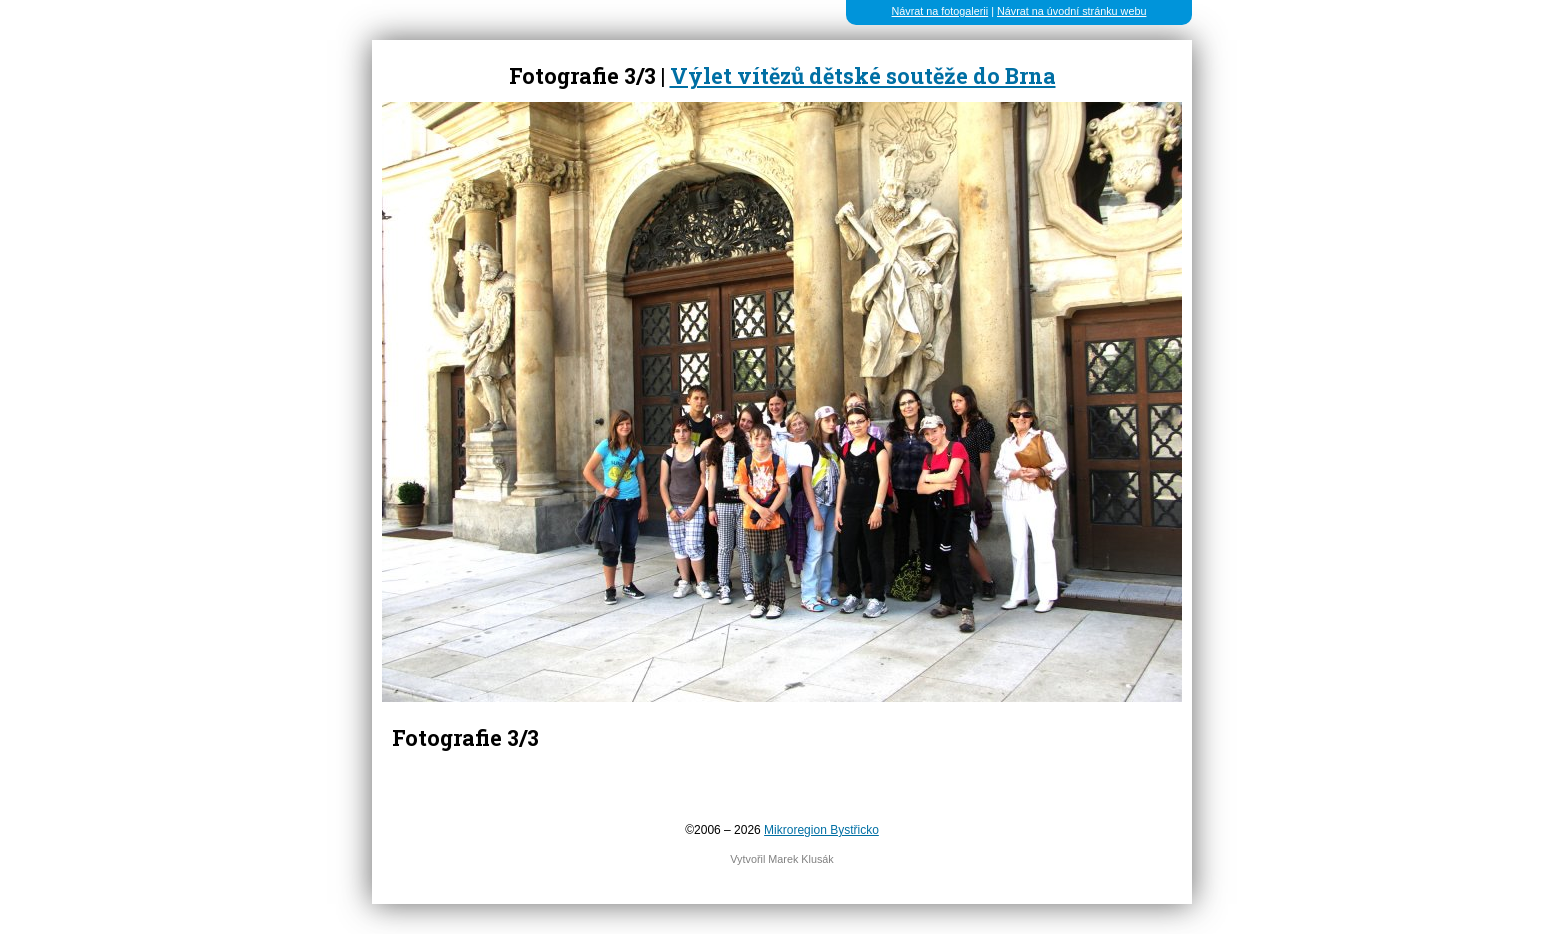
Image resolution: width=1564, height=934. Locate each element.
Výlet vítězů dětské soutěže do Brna (863, 75)
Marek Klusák (800, 859)
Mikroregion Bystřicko (821, 830)
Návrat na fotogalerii (940, 11)
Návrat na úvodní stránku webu (1071, 11)
